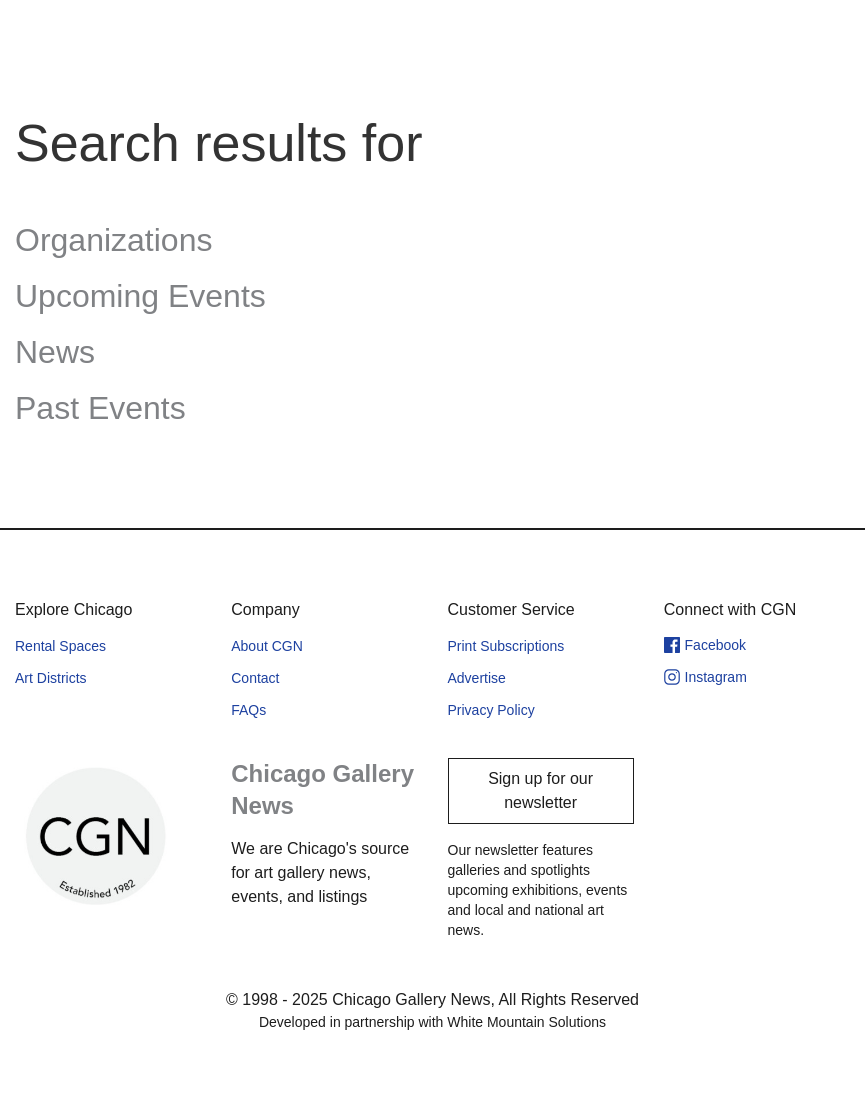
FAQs (248, 710)
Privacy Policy (491, 710)
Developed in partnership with (432, 1022)
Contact (255, 678)
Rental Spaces (60, 646)
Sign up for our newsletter (540, 790)
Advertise (477, 678)
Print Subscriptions (506, 646)
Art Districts (51, 678)
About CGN (267, 646)
